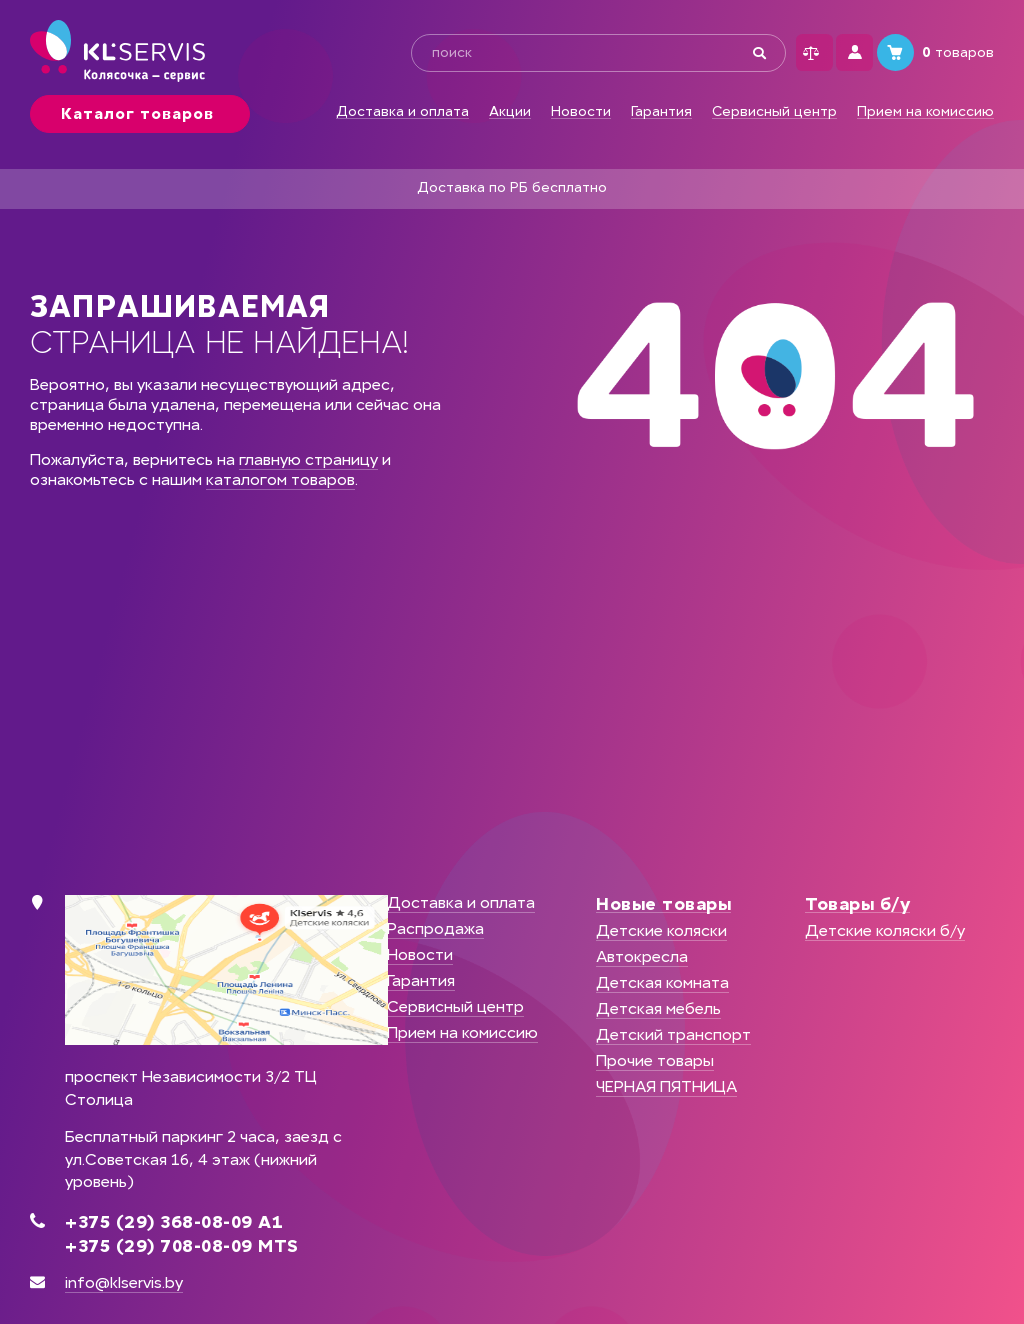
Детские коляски (661, 930)
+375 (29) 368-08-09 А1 (174, 1222)
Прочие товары (655, 1060)
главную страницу (308, 459)
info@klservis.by (124, 1282)
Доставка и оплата (402, 112)
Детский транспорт (673, 1034)
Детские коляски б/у (885, 930)
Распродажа (435, 928)
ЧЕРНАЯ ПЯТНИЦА (666, 1086)
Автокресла (642, 956)
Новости (581, 112)
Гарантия (661, 112)
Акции (510, 112)
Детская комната (662, 982)
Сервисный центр (774, 112)
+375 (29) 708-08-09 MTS (182, 1246)
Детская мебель (658, 1008)
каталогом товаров (280, 479)
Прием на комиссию (925, 112)
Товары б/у (857, 904)
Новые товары (663, 904)
